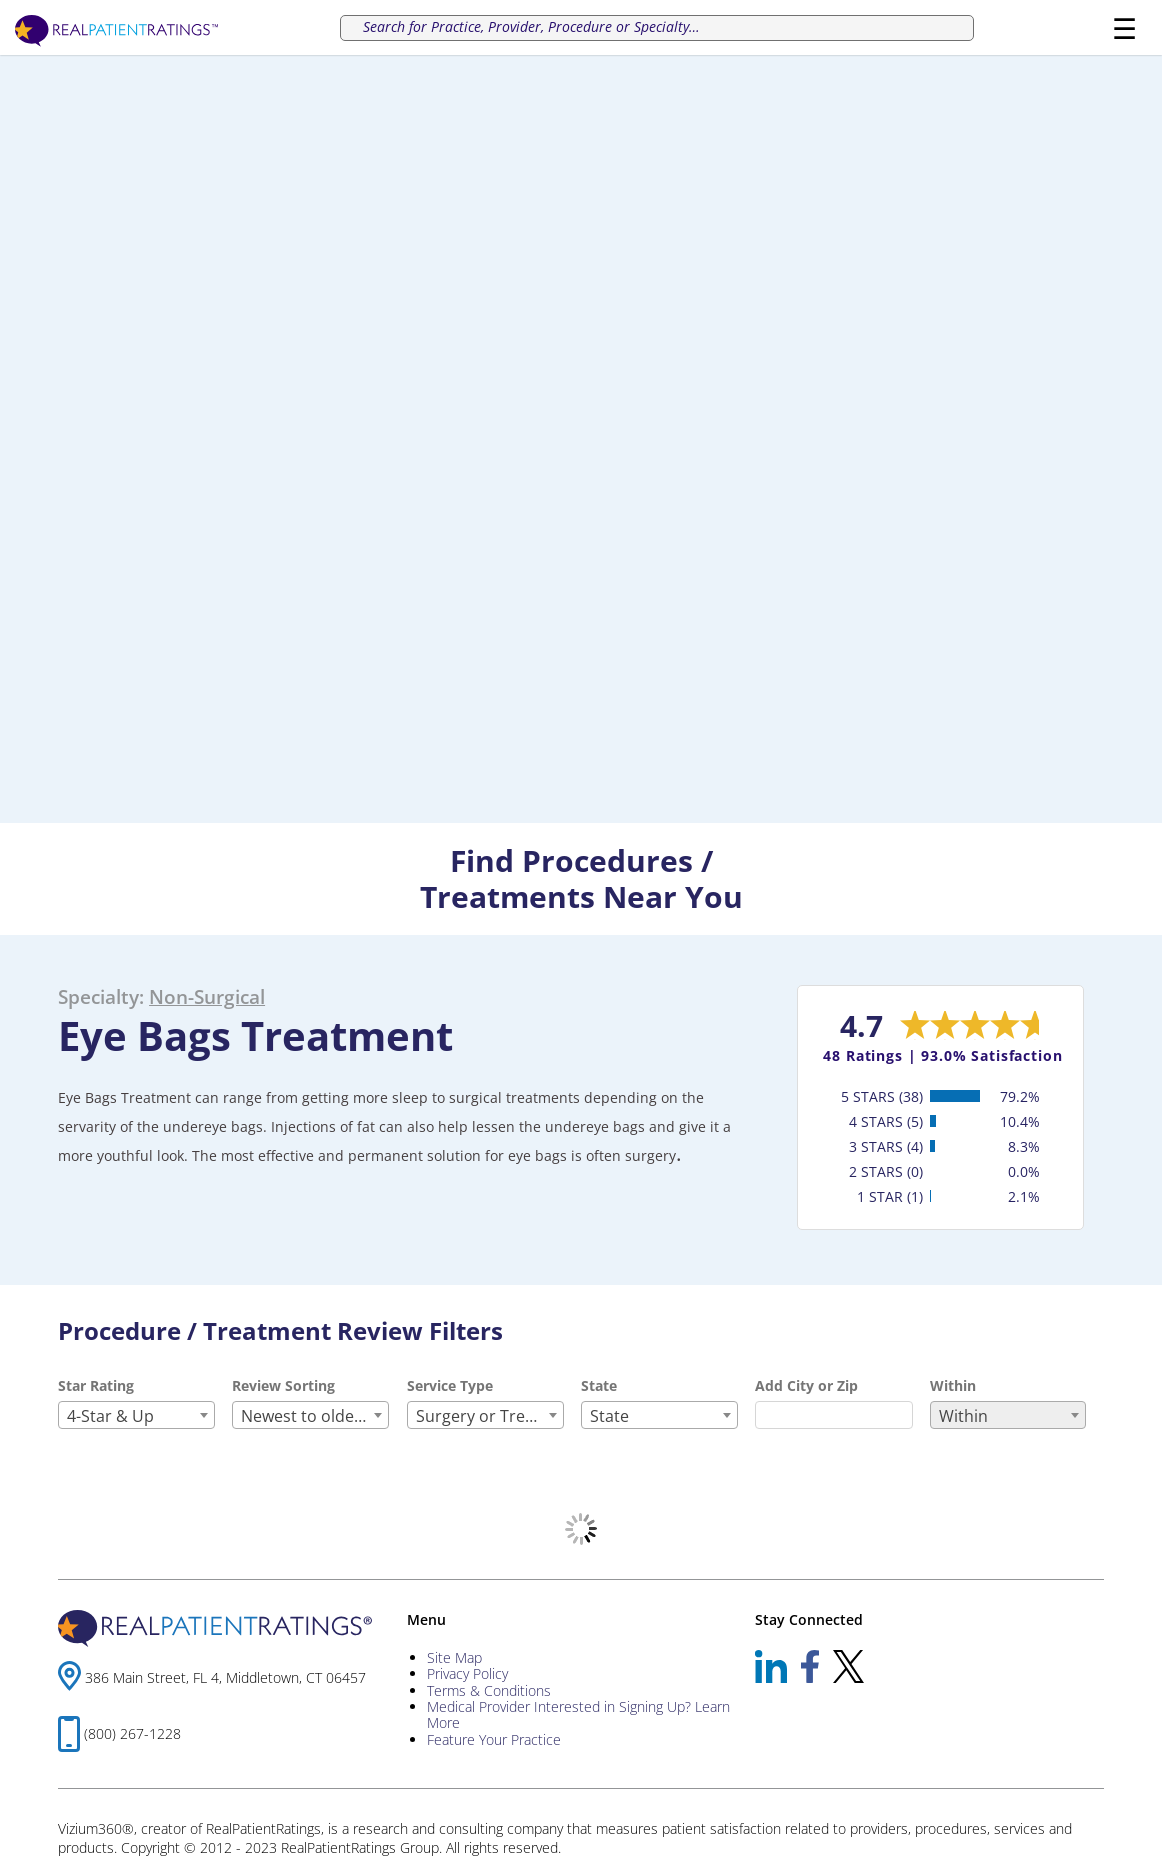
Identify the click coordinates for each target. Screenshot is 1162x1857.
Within (953, 1385)
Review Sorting (283, 1385)
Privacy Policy (467, 1673)
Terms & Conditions (489, 1690)
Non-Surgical (207, 996)
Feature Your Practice (494, 1739)
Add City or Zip (806, 1385)
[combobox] (136, 1415)
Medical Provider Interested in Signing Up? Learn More (578, 1714)
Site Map (454, 1657)
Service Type (450, 1385)
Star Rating (96, 1385)
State (599, 1385)
